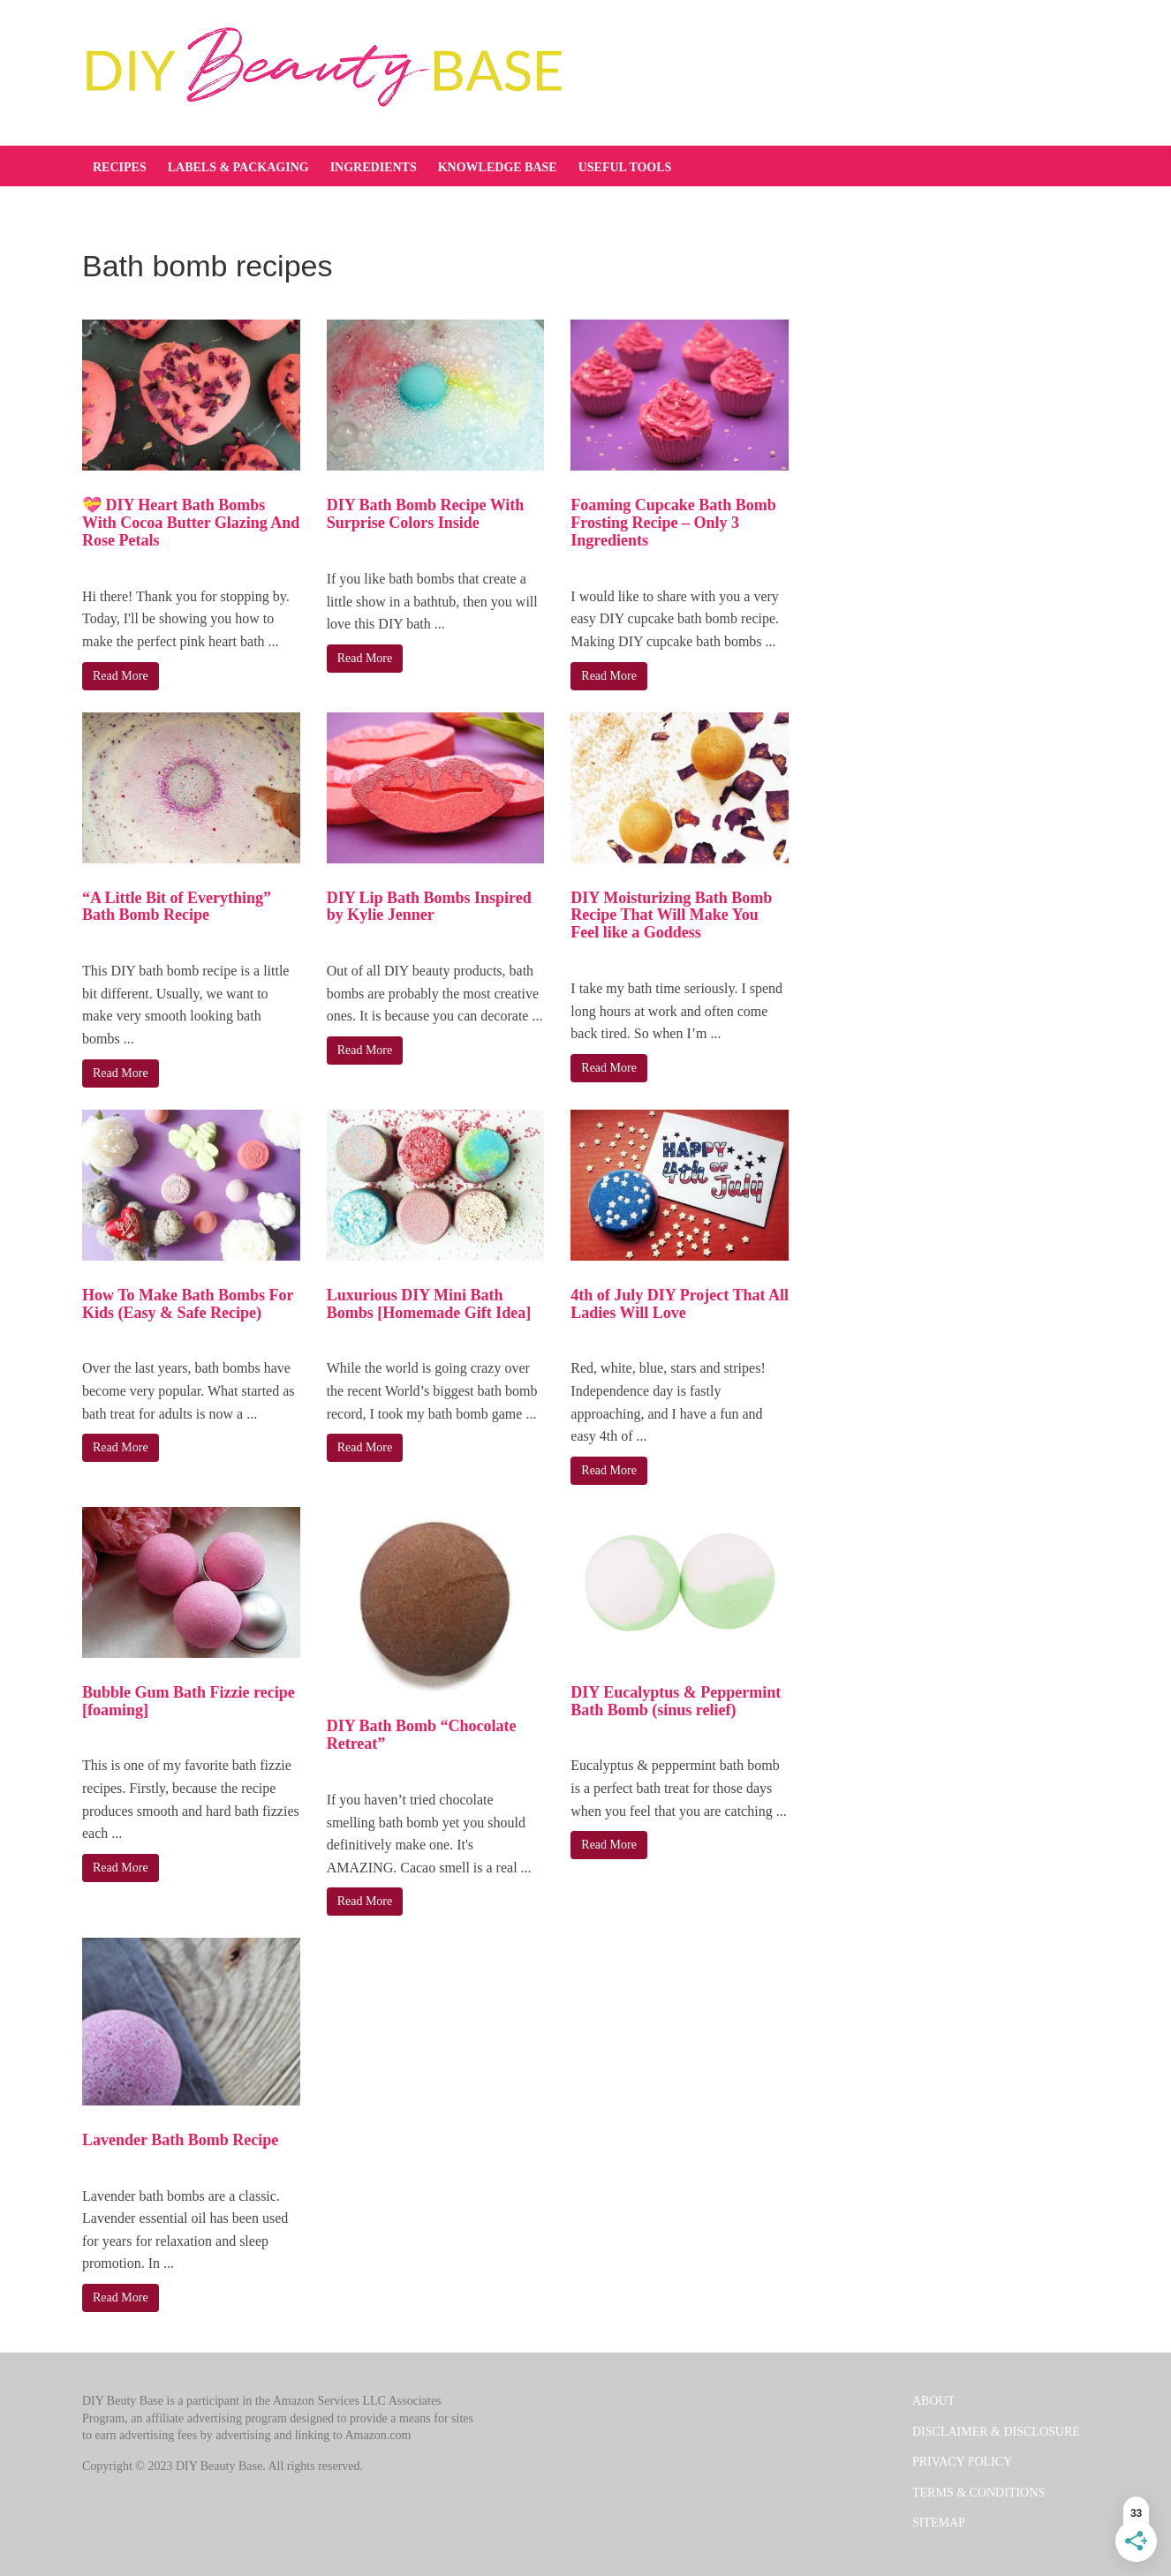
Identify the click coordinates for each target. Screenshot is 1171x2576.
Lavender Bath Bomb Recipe (180, 2140)
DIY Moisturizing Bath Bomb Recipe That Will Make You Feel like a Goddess (671, 915)
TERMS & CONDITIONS (978, 2492)
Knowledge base (497, 167)
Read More (120, 675)
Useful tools (625, 167)
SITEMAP (938, 2522)
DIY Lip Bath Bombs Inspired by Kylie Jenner (429, 906)
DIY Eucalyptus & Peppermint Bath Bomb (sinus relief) (675, 1701)
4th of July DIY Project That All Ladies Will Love (679, 1304)
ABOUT (933, 2400)
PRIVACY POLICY (962, 2461)
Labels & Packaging (238, 167)
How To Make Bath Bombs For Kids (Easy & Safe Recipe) (187, 1304)
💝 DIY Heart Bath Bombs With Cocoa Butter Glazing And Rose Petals (190, 522)
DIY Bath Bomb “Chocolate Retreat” (422, 1734)
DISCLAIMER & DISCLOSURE (996, 2431)
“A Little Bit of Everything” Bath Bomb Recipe (176, 906)
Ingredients (373, 167)
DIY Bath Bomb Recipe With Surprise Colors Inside (426, 513)
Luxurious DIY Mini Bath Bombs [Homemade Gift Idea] (429, 1304)
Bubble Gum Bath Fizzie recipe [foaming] (188, 1701)
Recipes (120, 167)
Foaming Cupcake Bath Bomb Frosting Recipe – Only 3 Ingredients (673, 522)
